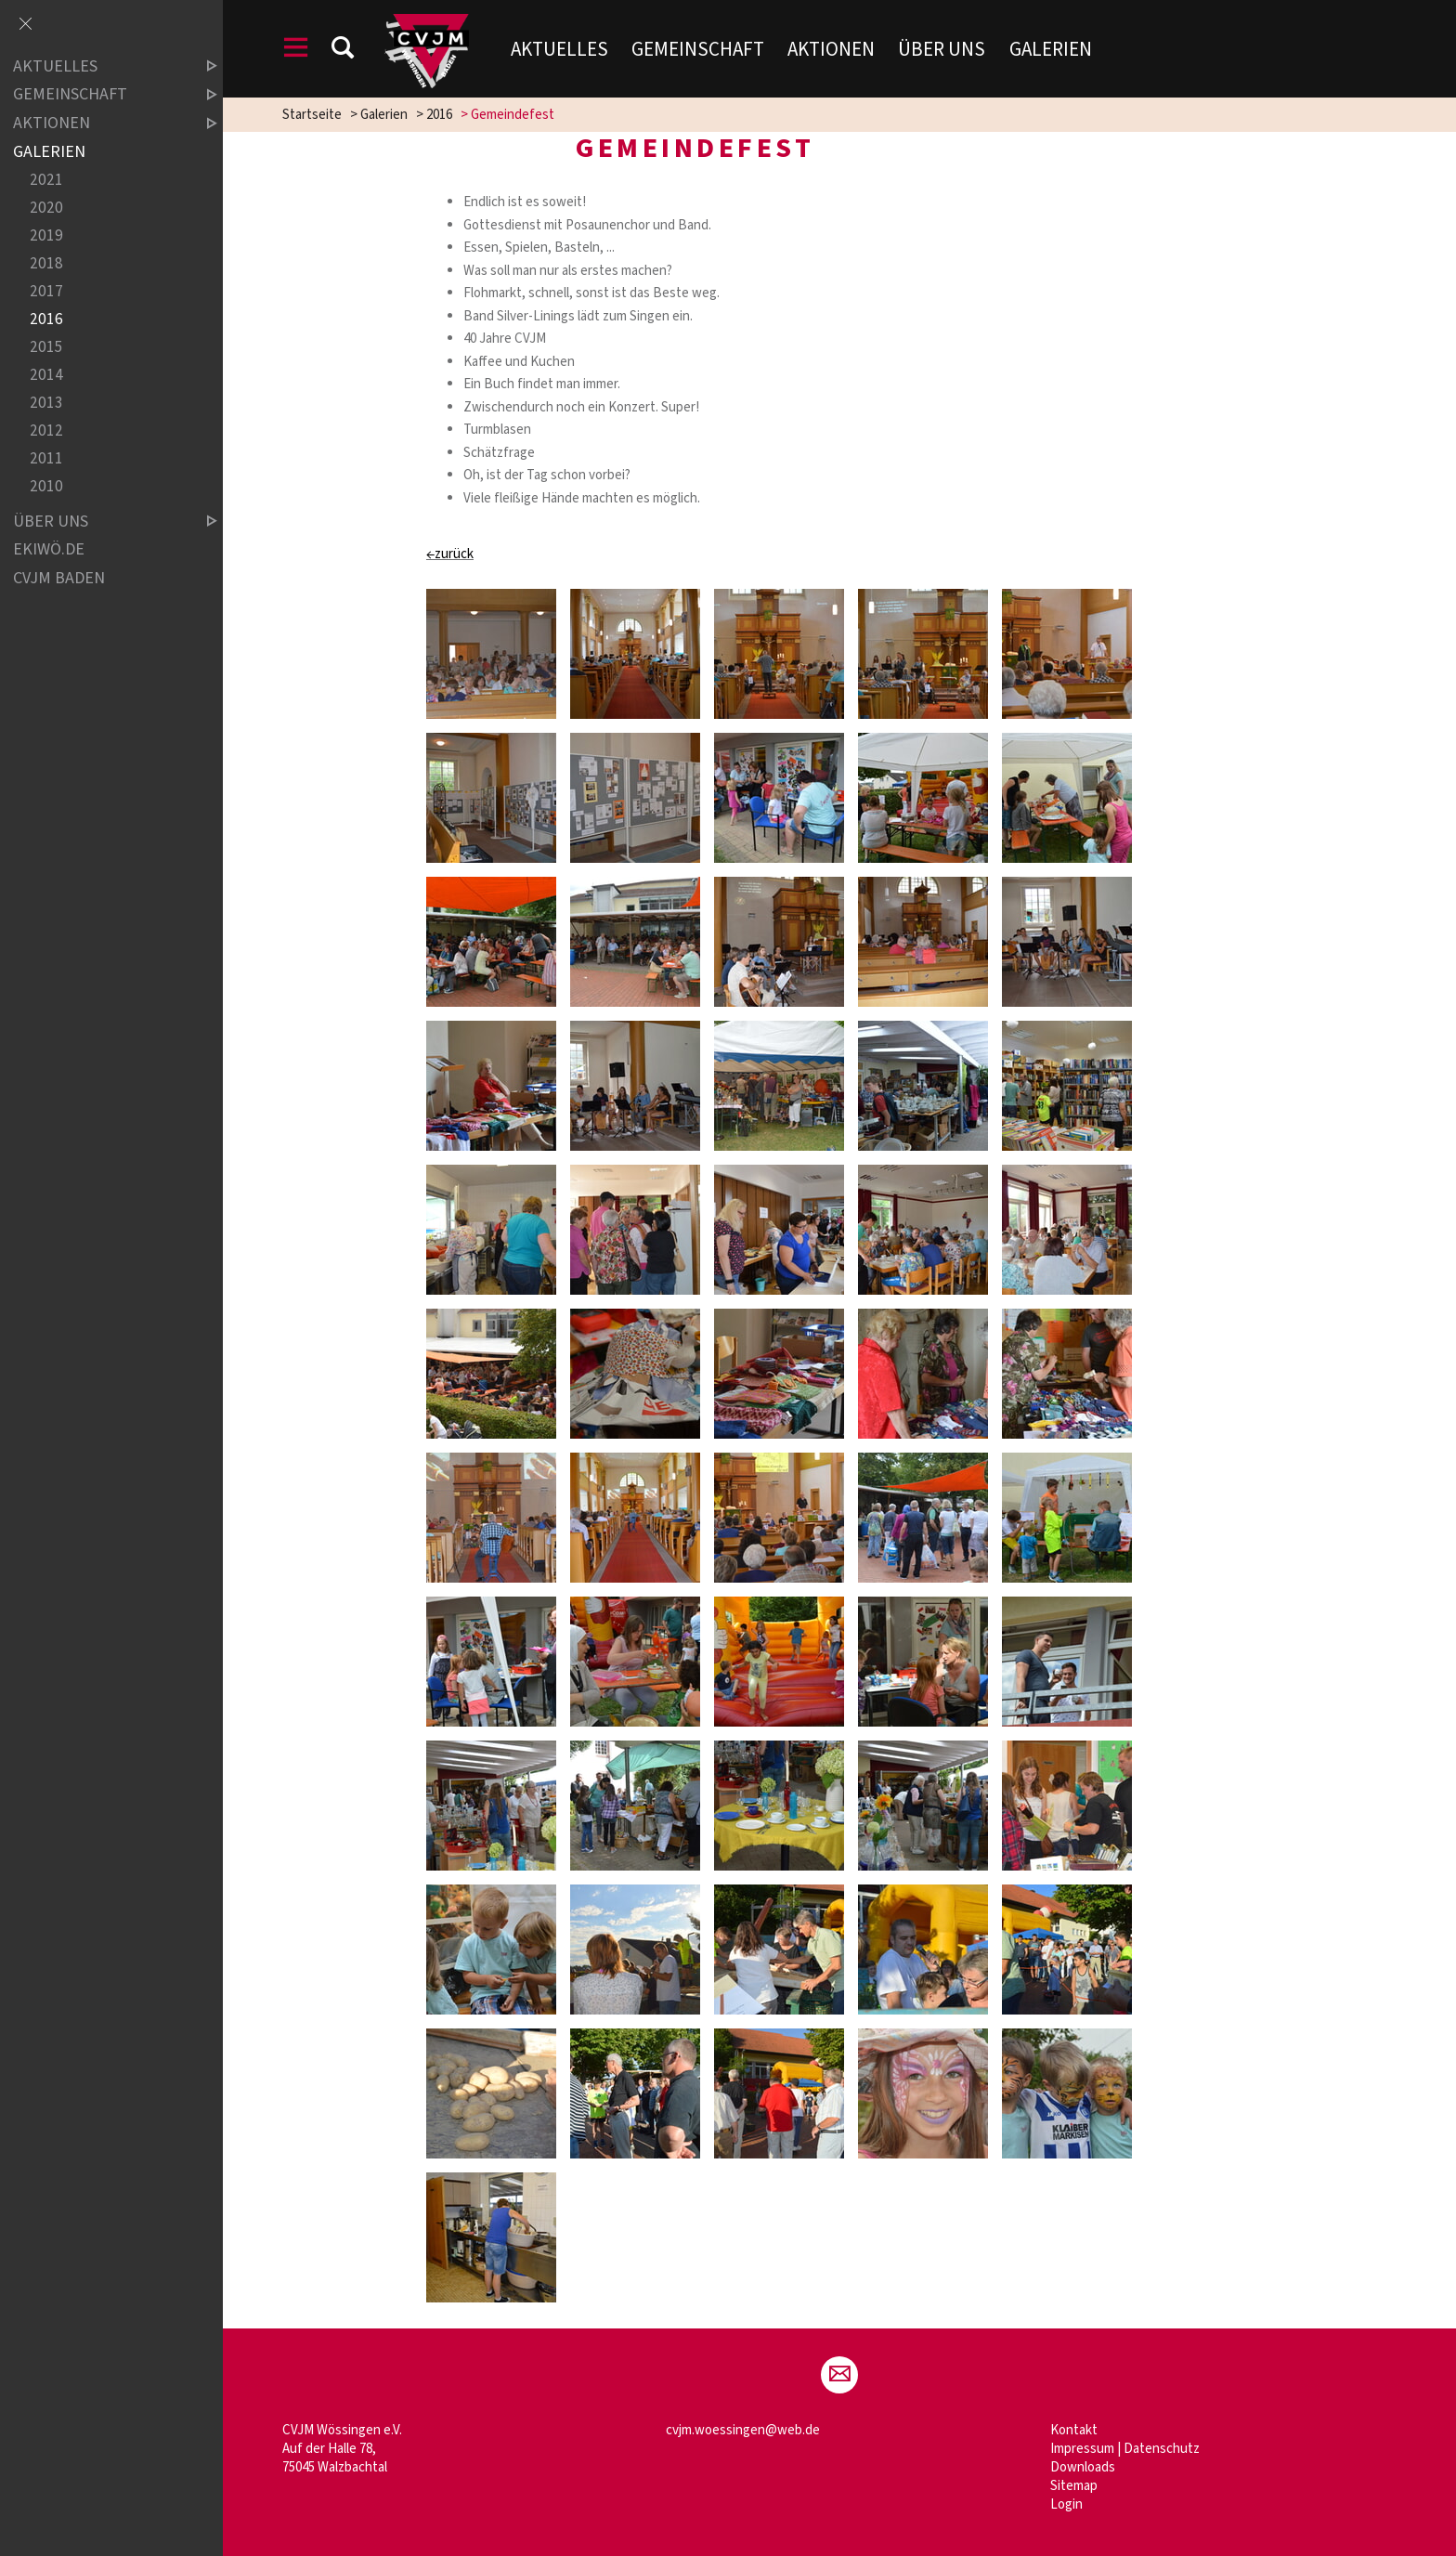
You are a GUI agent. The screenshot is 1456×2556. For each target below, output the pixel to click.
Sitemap (1074, 2486)
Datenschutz (1162, 2448)
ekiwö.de (48, 549)
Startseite (312, 114)
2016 (439, 114)
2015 (46, 348)
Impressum (1082, 2448)
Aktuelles (559, 49)
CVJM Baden (59, 578)
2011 (46, 459)
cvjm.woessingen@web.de (743, 2430)
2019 (46, 235)
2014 (46, 375)
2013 (46, 403)
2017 (46, 291)
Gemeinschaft (697, 49)
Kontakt (1074, 2430)
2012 (46, 431)
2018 (46, 263)
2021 (46, 179)
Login (1066, 2504)
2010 (46, 487)
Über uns (941, 49)
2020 (46, 207)
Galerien (1050, 49)
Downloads (1082, 2467)
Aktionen (831, 49)
